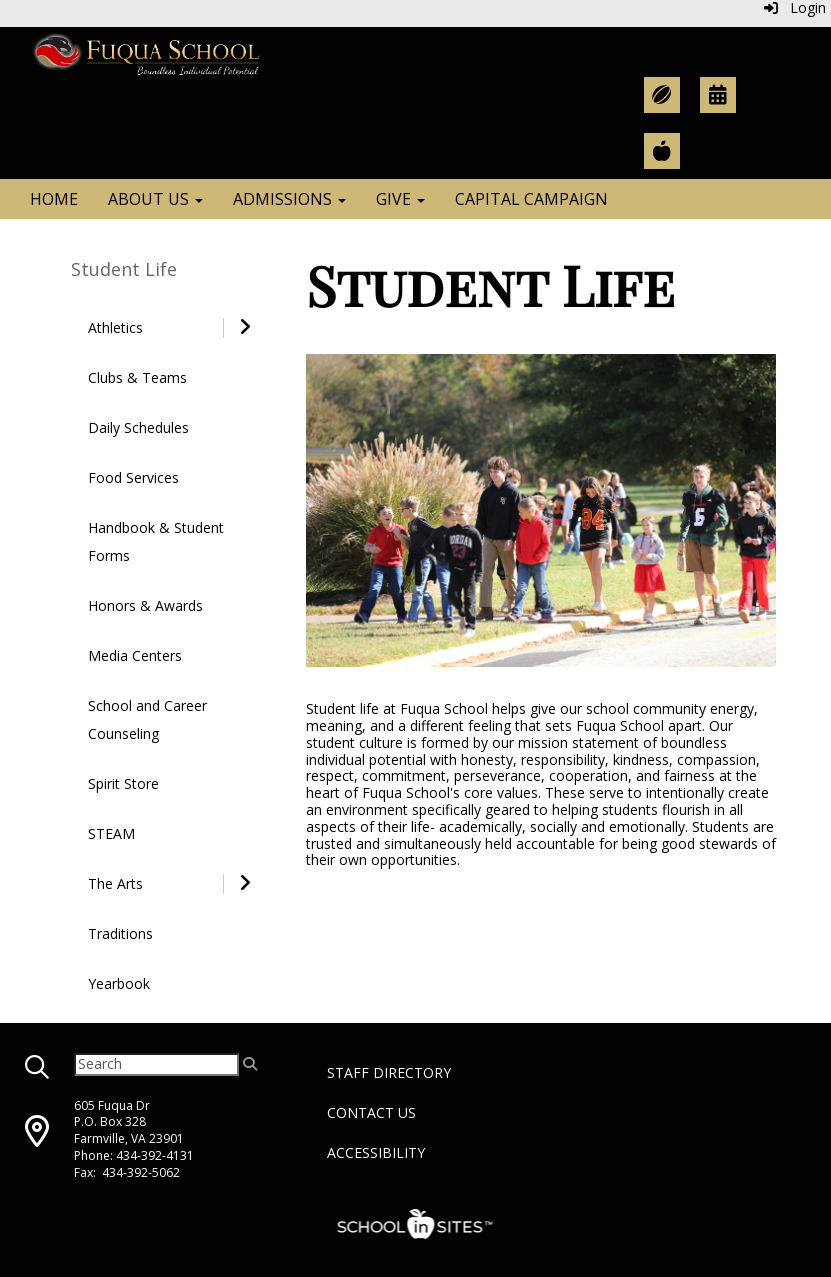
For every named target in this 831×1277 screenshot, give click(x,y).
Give (400, 199)
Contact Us (371, 1112)
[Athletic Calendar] (662, 95)
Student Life (124, 269)
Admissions (289, 199)
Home (54, 199)
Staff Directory (389, 1072)
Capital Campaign (531, 199)
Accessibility (376, 1152)
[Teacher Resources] (662, 151)
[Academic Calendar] (718, 95)
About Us (155, 199)
